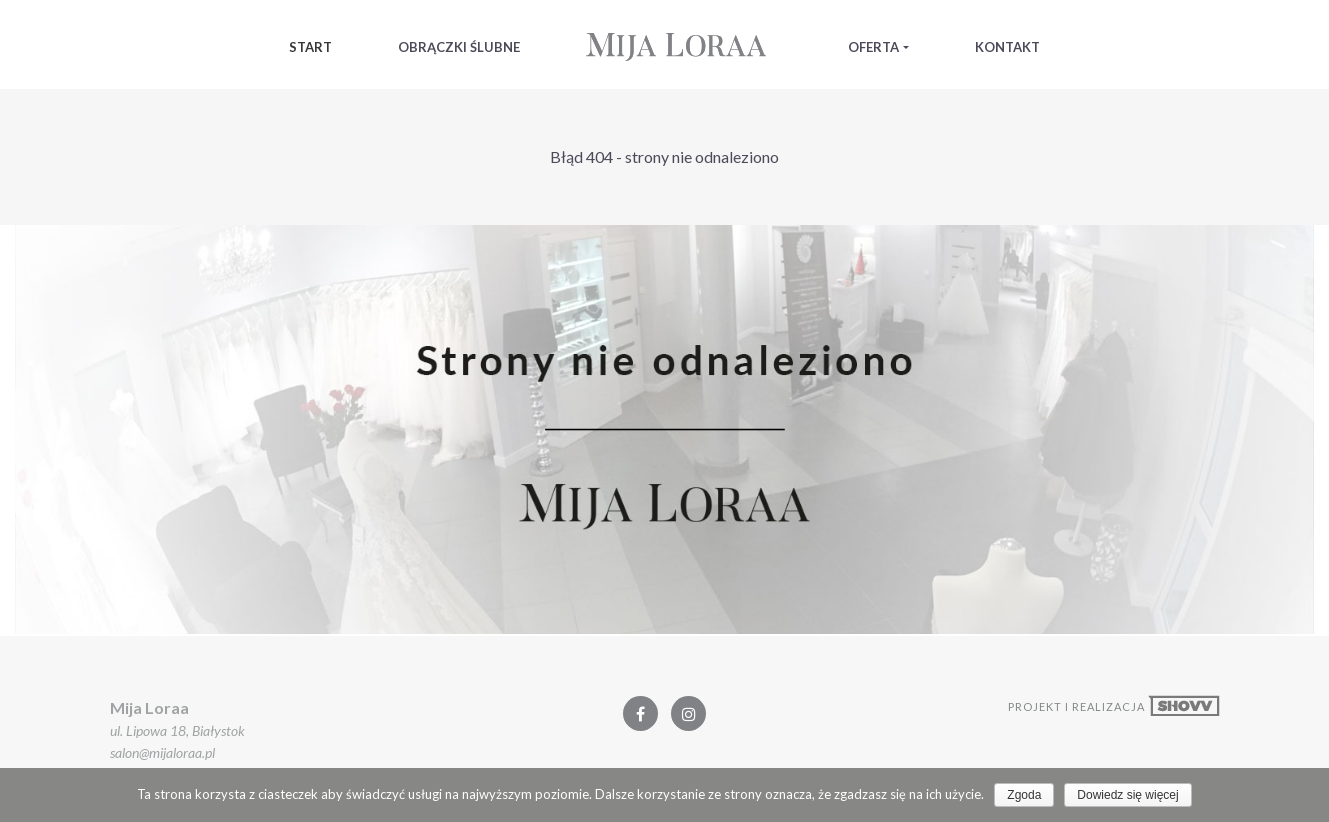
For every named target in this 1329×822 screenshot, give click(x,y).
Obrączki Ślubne (459, 47)
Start (310, 47)
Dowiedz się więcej (1127, 795)
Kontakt (1007, 47)
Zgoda (1024, 795)
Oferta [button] (873, 47)
